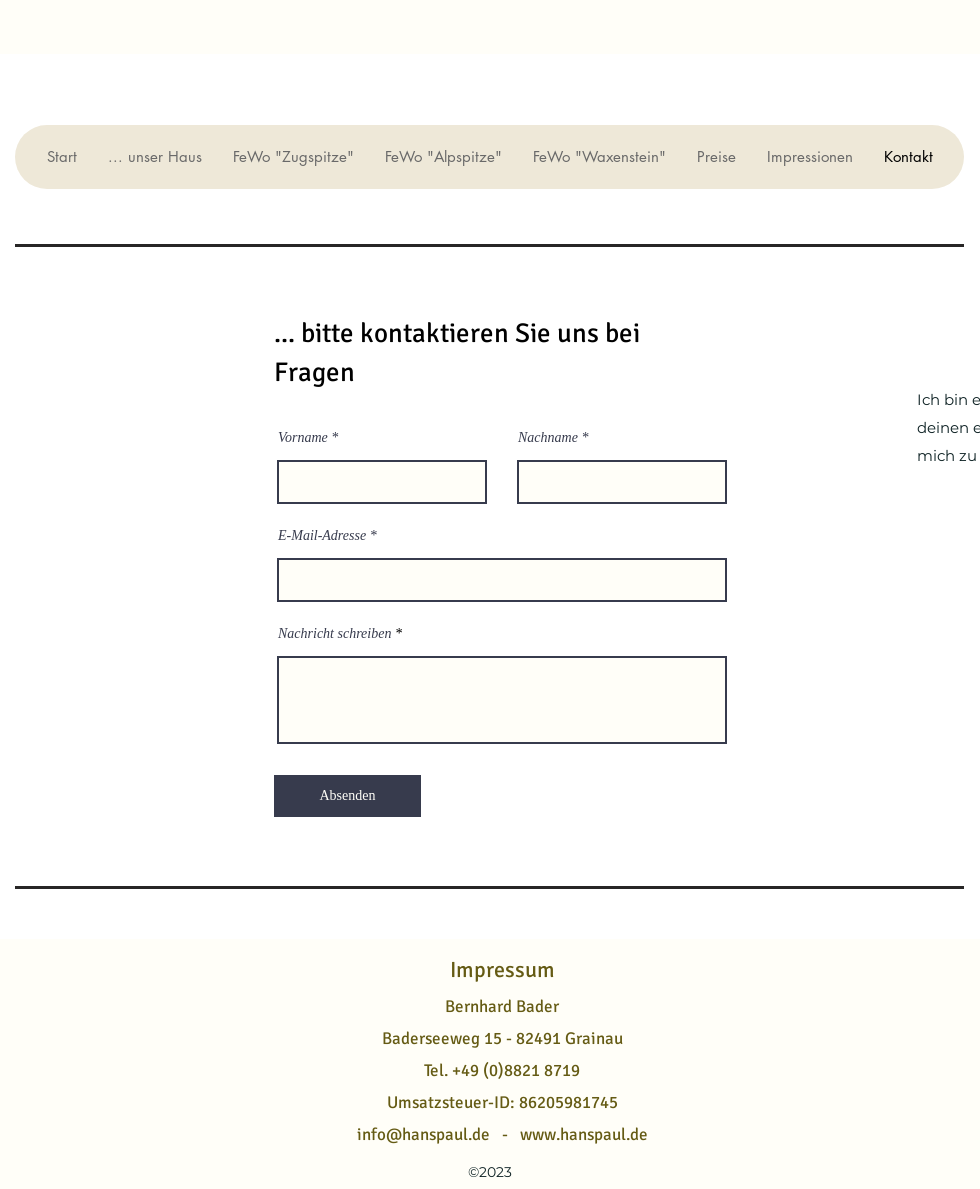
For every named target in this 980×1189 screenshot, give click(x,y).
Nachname (548, 438)
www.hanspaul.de (584, 1134)
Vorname (303, 438)
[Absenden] (347, 796)
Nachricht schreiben (334, 634)
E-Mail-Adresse (322, 536)
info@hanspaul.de (423, 1134)
